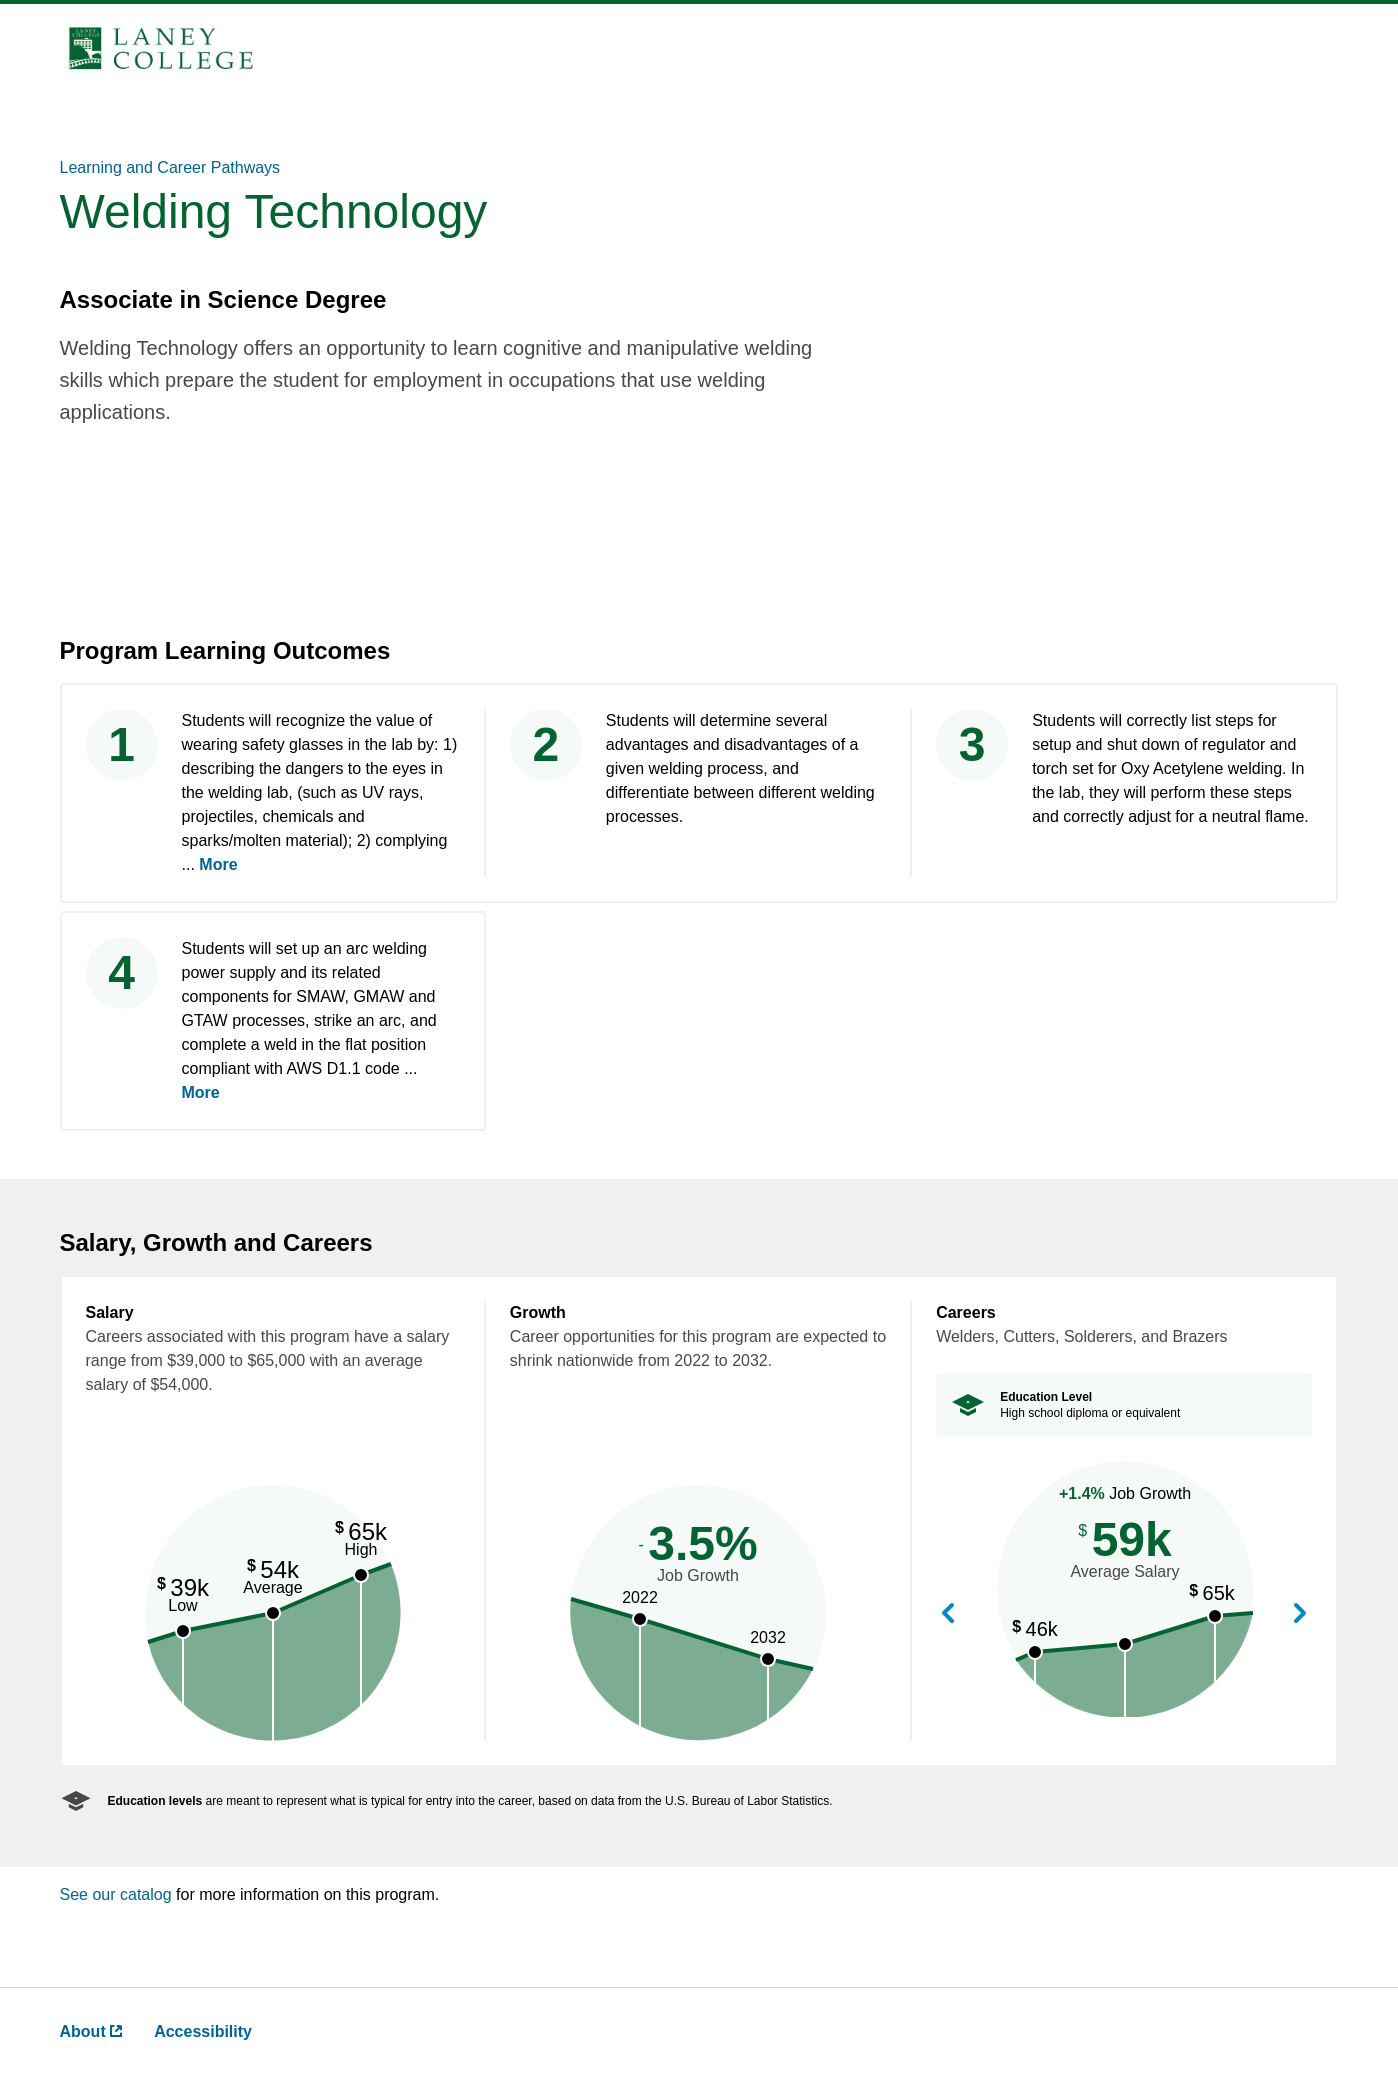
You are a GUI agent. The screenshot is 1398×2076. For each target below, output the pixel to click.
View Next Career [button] (1300, 1614)
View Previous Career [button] (948, 1614)
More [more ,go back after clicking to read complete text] (218, 864)
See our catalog (118, 1894)
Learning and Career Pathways (170, 167)
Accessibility (203, 2031)
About (91, 2031)
